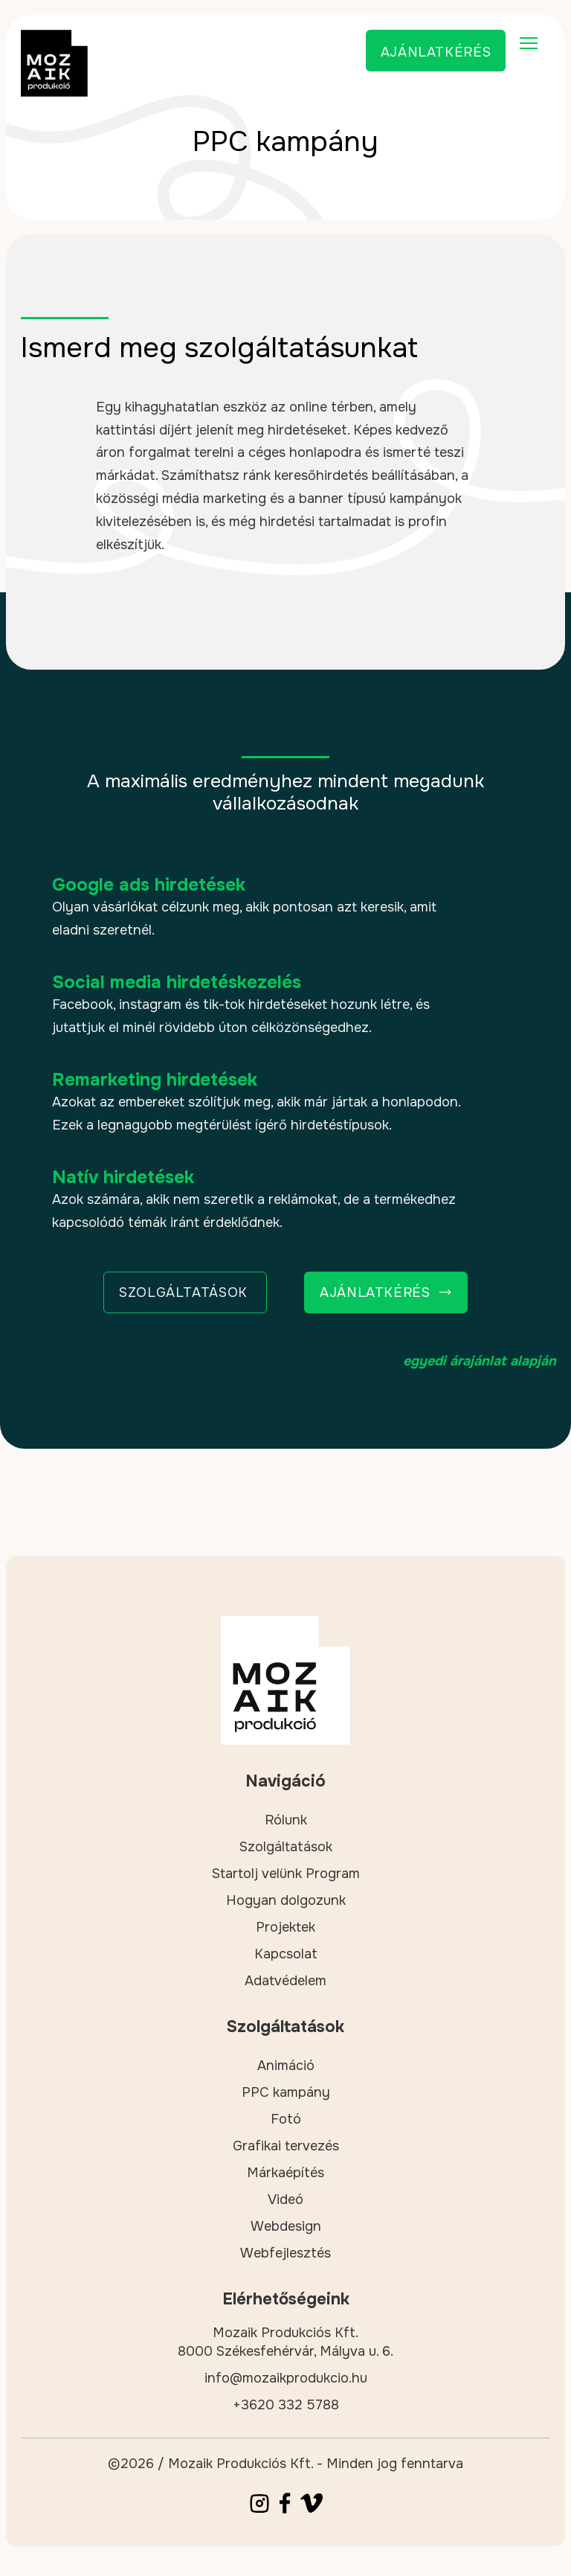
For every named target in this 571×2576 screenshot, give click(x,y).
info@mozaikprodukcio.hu (285, 2378)
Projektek (285, 1927)
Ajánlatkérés (436, 52)
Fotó (286, 2119)
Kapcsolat (285, 1954)
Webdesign (286, 2226)
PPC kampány (286, 2092)
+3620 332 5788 (286, 2405)
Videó (285, 2199)
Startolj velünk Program (286, 1873)
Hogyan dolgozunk (286, 1900)
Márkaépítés (285, 2173)
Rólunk (286, 1820)
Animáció (285, 2065)
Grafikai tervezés (286, 2146)
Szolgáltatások (285, 1847)
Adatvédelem (285, 1981)
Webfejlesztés (285, 2253)
